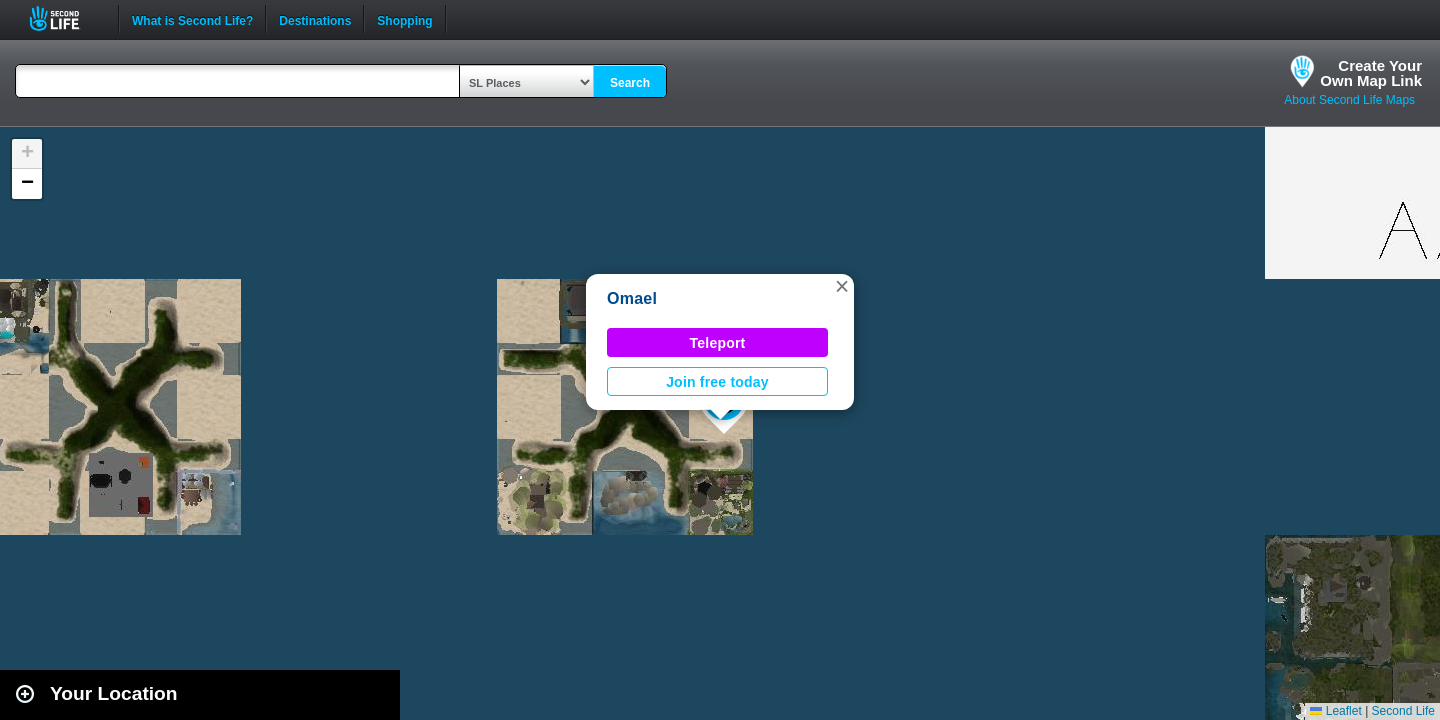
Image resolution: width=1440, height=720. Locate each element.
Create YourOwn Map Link (1371, 73)
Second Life (65, 18)
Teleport (718, 343)
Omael (632, 298)
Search (630, 83)
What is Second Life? (192, 19)
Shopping (404, 19)
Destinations (315, 19)
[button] (842, 286)
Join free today (717, 382)
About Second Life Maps (1349, 100)
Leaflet (1335, 711)
